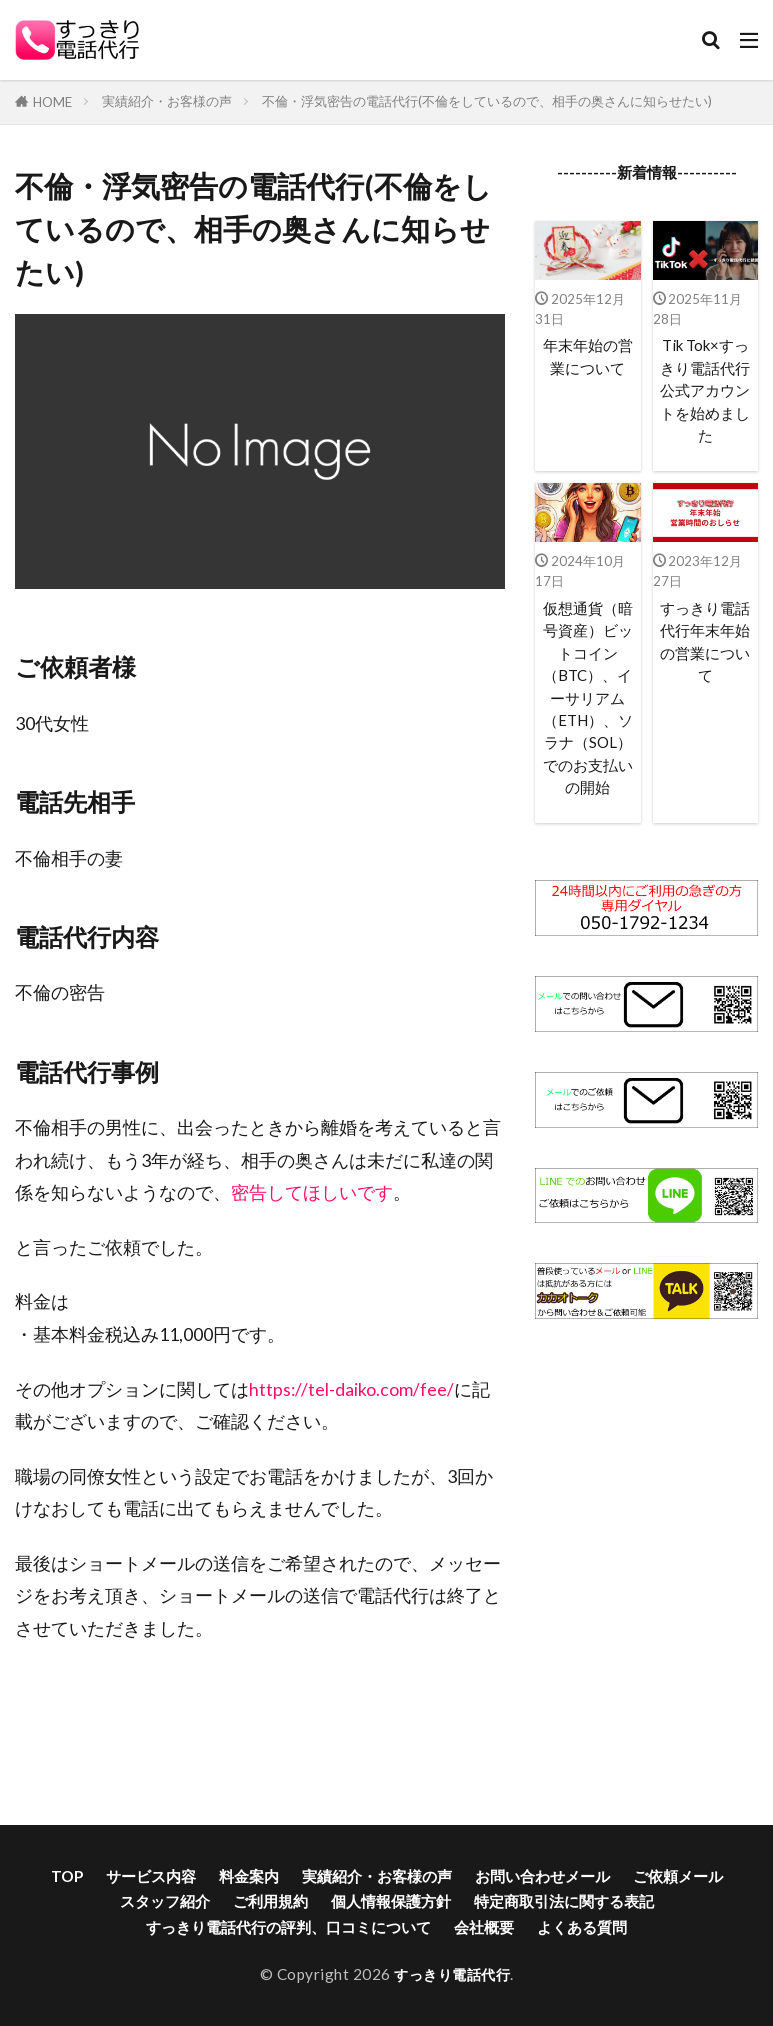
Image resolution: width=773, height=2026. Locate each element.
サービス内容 (151, 1876)
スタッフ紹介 (165, 1901)
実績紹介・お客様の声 (167, 101)
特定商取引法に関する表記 (564, 1901)
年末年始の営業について (588, 356)
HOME (52, 102)
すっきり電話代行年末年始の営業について (705, 645)
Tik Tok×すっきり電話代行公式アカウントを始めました (705, 391)
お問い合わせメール (542, 1876)
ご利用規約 (270, 1901)
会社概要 (484, 1927)
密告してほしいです (312, 1192)
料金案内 (249, 1876)
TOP (67, 1876)
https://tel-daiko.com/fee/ (351, 1389)
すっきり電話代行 (452, 1974)
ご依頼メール (678, 1876)
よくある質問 (582, 1927)
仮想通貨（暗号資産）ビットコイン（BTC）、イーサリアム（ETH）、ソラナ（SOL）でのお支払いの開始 (587, 703)
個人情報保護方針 (391, 1901)
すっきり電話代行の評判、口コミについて (288, 1927)
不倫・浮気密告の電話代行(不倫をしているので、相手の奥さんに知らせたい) (487, 101)
